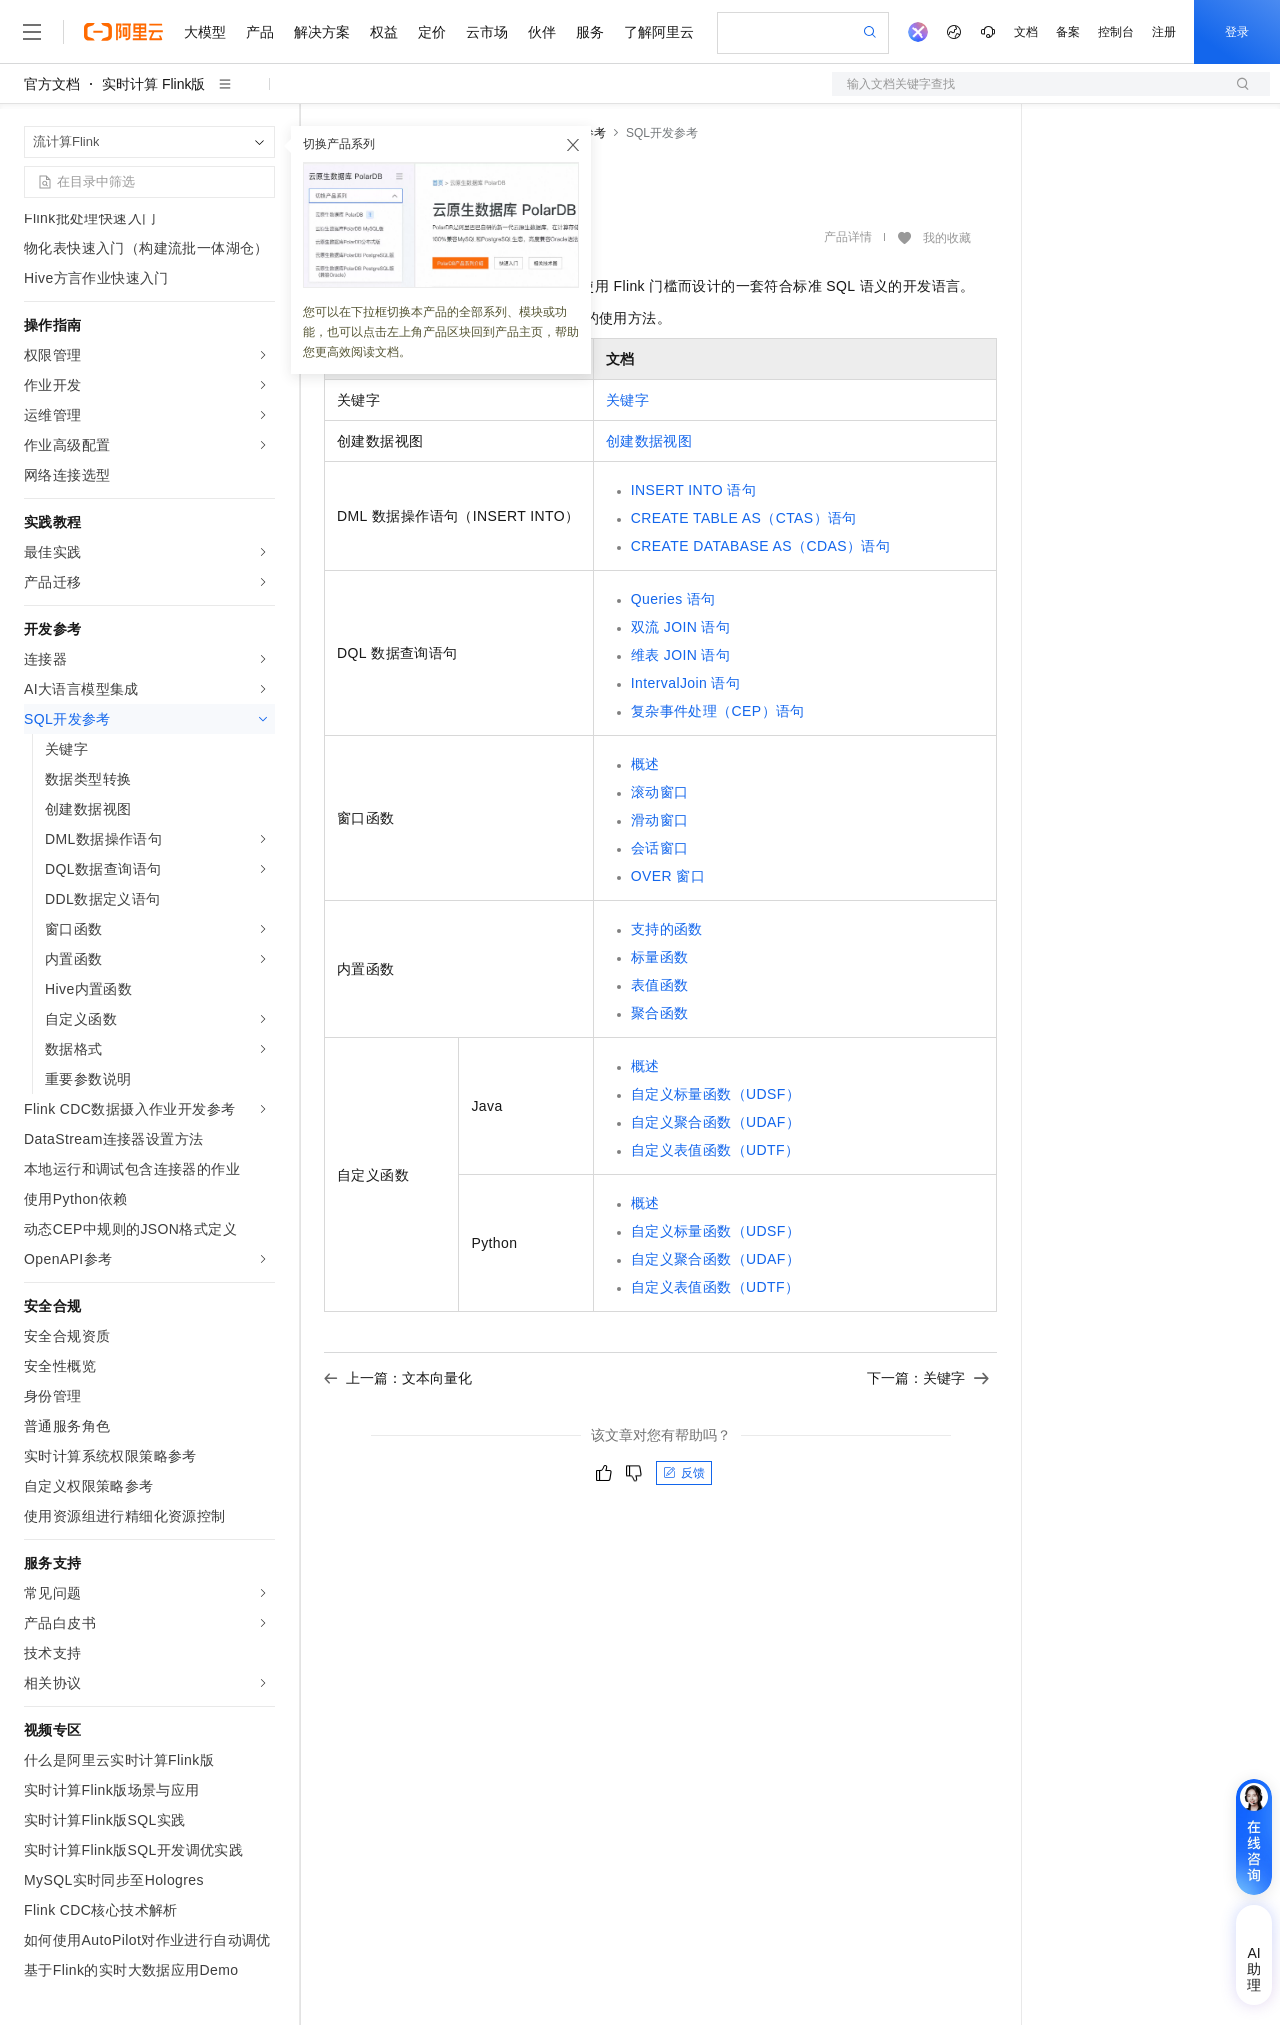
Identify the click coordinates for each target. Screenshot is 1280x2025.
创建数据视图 (649, 441)
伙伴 (542, 32)
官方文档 (52, 84)
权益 (384, 32)
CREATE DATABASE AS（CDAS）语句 (760, 546)
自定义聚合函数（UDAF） (715, 1122)
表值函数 (660, 985)
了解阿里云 (659, 32)
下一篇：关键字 (928, 1378)
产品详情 (848, 237)
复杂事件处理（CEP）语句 (718, 711)
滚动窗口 (660, 792)
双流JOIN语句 (681, 627)
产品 (260, 32)
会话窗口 (660, 848)
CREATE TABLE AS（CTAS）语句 (744, 518)
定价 (432, 32)
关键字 (627, 400)
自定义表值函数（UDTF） (715, 1150)
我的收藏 (947, 238)
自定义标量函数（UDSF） (715, 1094)
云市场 (487, 32)
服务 (590, 32)
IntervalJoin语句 (685, 683)
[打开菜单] (32, 32)
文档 (1026, 32)
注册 (1164, 32)
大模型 (205, 32)
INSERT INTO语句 (693, 490)
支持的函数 (667, 929)
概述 (645, 764)
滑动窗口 (660, 820)
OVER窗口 (668, 876)
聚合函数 (660, 1013)
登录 (1237, 32)
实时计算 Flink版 (153, 84)
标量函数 (660, 957)
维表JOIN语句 (681, 655)
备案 (1068, 32)
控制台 (1116, 32)
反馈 (684, 1473)
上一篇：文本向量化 (398, 1378)
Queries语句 (673, 599)
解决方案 (322, 32)
